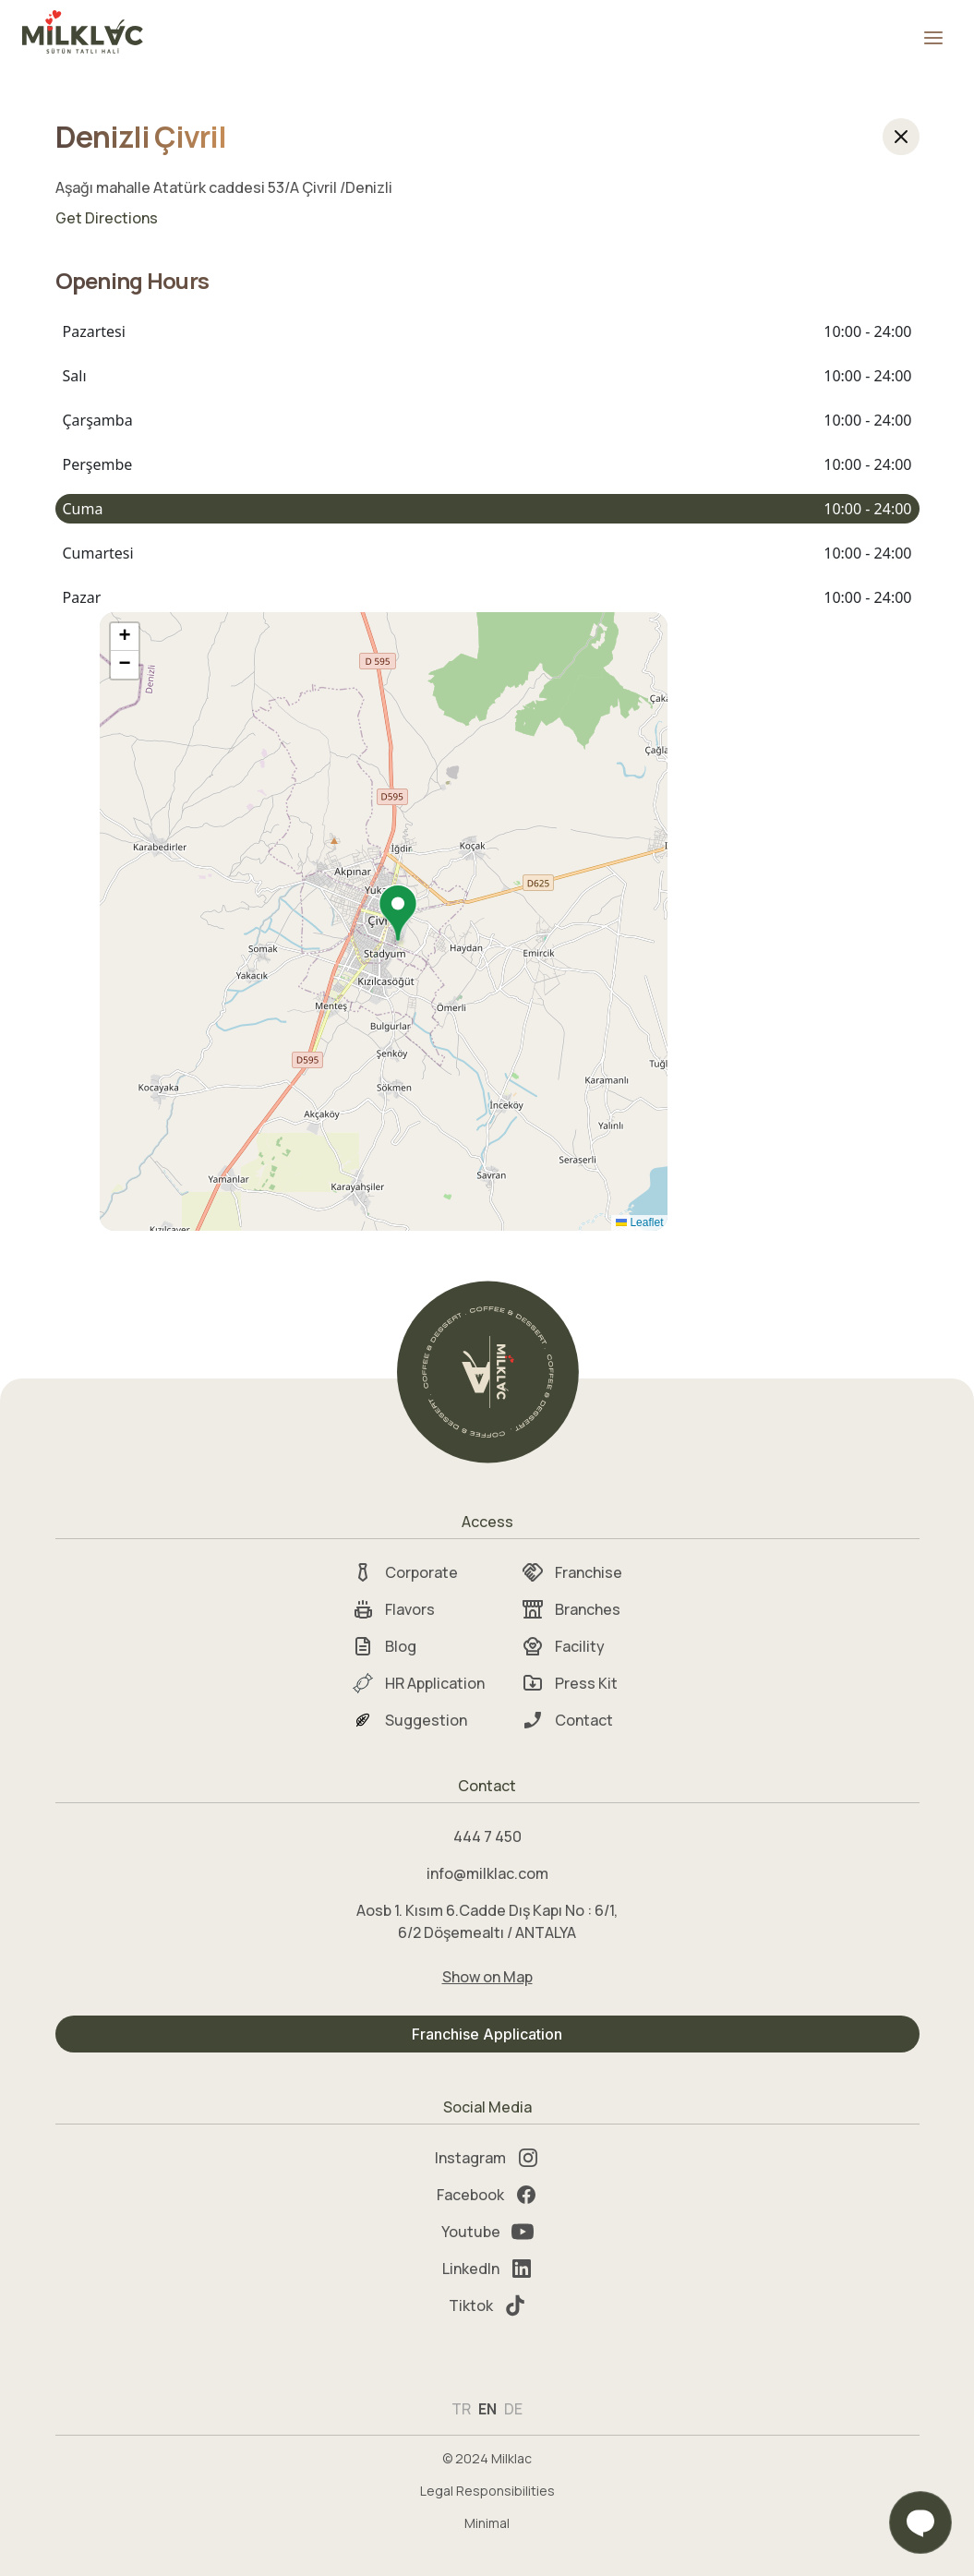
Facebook (487, 2195)
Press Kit (570, 1683)
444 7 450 (487, 1836)
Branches (571, 1609)
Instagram (487, 2158)
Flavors (393, 1609)
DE (513, 2409)
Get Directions (106, 218)
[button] (398, 915)
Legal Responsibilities (487, 2490)
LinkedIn (487, 2268)
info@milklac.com (487, 1873)
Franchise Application (487, 2034)
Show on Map (487, 1977)
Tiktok (487, 2305)
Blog (384, 1646)
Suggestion (409, 1720)
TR (461, 2409)
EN (487, 2409)
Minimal (487, 2523)
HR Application (418, 1683)
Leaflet (639, 1222)
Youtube (487, 2232)
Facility (563, 1646)
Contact (567, 1720)
